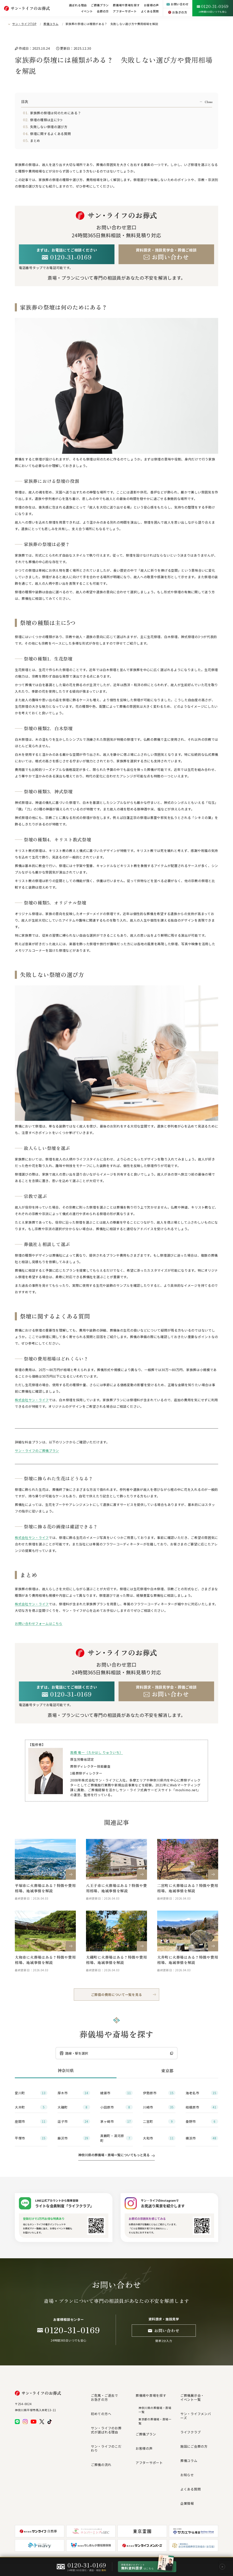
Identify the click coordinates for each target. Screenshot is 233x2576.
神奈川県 (66, 2076)
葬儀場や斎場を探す (151, 2402)
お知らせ (187, 2443)
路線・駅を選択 (76, 2059)
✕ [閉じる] (222, 2566)
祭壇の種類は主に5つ (46, 120)
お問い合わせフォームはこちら (38, 1624)
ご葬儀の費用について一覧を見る (116, 1995)
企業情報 (187, 2457)
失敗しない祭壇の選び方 (49, 127)
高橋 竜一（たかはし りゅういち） (96, 1753)
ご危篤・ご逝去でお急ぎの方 (104, 2404)
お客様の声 (144, 2441)
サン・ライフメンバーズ (199, 2413)
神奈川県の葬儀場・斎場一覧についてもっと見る (114, 2165)
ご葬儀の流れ (101, 2440)
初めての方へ (101, 2413)
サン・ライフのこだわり (109, 2432)
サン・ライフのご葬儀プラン (37, 1451)
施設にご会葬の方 (194, 2428)
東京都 (167, 2077)
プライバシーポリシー (62, 2553)
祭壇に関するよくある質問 (50, 134)
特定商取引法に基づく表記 (145, 2553)
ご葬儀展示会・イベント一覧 (192, 2404)
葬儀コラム (51, 23)
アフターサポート (125, 11)
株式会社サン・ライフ (32, 1400)
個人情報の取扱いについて (112, 2553)
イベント (87, 11)
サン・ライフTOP (24, 23)
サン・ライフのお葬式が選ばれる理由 (109, 2423)
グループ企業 (171, 2553)
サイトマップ (86, 2553)
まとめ (35, 141)
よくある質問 (150, 11)
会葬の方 (103, 11)
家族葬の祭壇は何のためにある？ (55, 113)
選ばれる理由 (78, 5)
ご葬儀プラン (146, 2434)
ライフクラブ (190, 2421)
